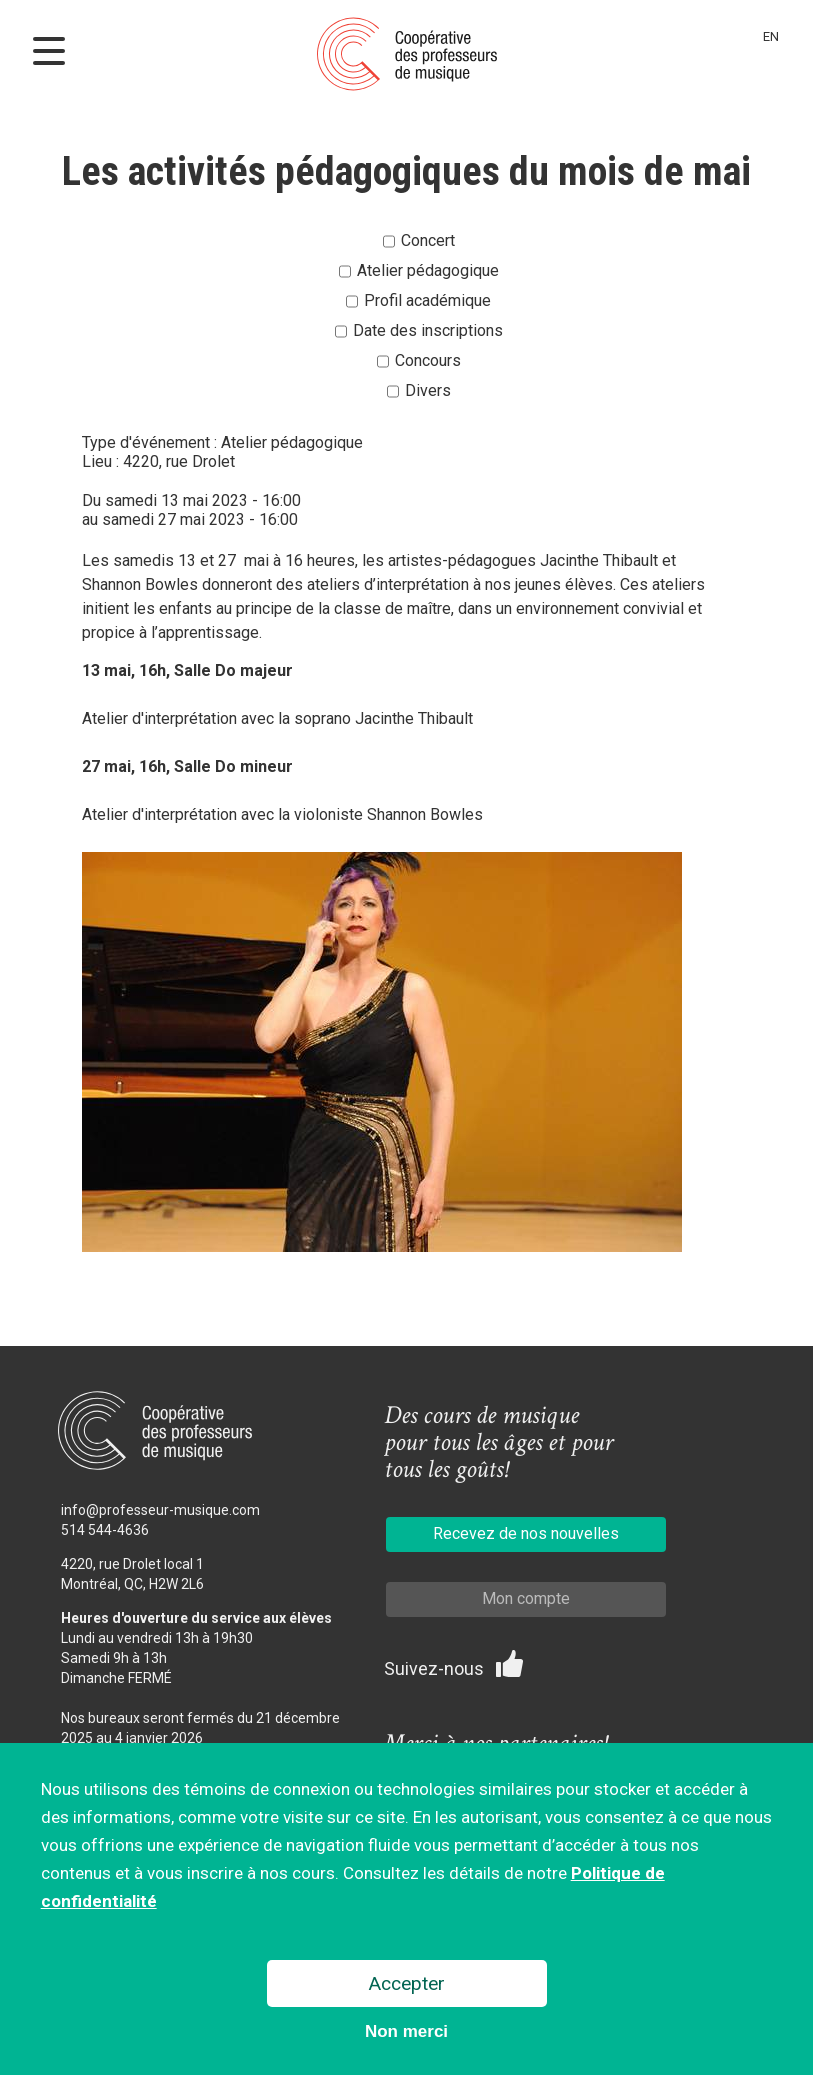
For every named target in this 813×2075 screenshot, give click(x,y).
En (771, 36)
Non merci (406, 2035)
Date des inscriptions (428, 330)
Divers (428, 390)
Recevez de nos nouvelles (526, 1533)
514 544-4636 (105, 1530)
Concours (428, 360)
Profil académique (427, 300)
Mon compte (526, 1598)
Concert (428, 240)
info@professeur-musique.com (160, 1510)
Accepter (407, 1987)
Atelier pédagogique (428, 270)
